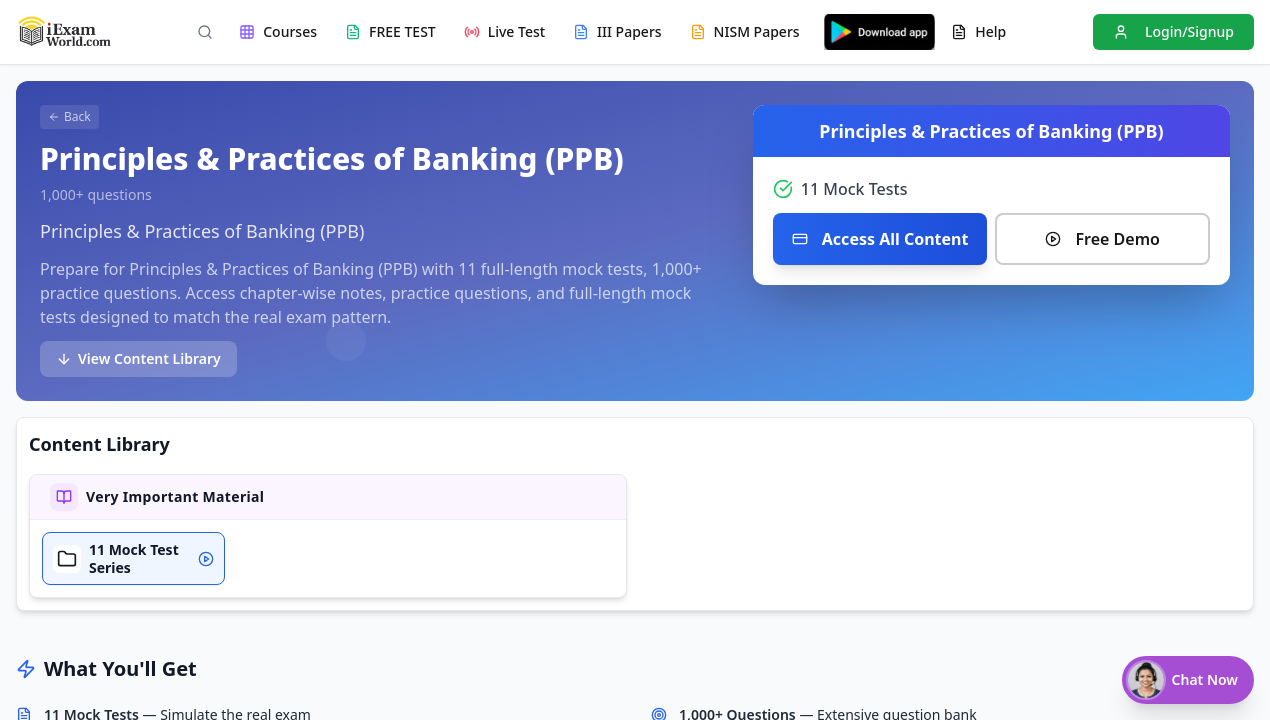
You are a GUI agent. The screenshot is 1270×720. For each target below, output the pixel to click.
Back (69, 116)
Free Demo (1102, 239)
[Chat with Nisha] (1188, 680)
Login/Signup (1173, 31)
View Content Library (138, 358)
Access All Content (880, 239)
